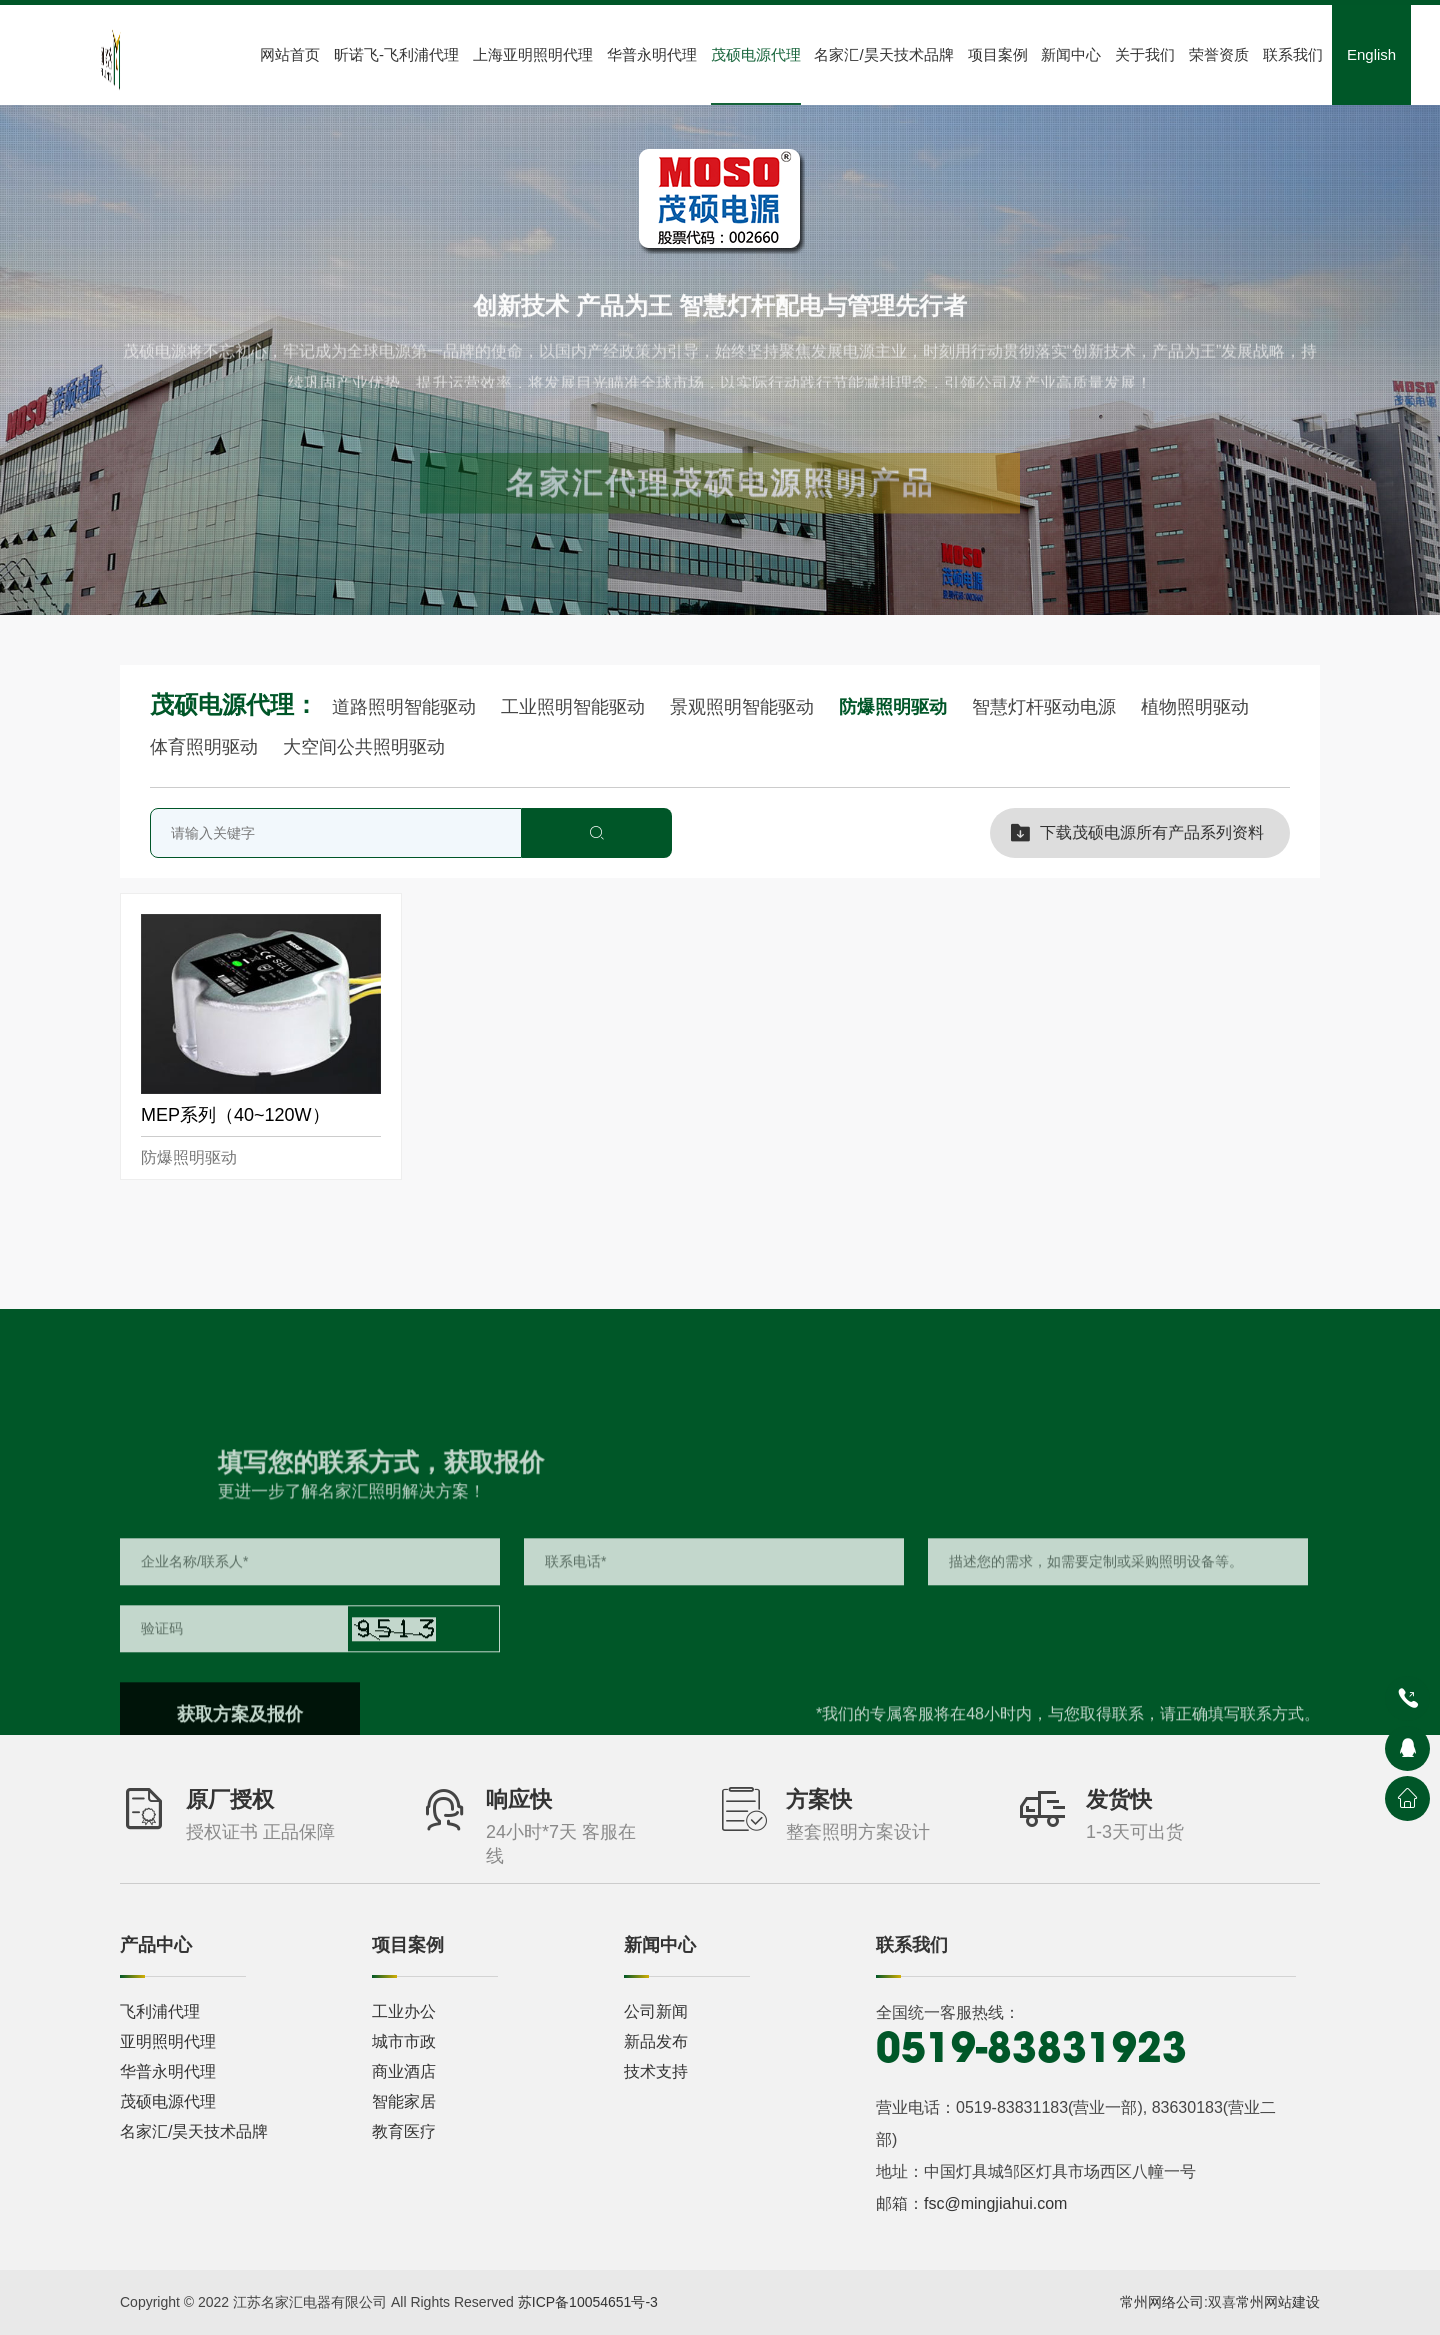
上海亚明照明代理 (533, 54)
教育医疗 (404, 2131)
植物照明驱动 (1195, 707)
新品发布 (656, 2041)
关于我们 (1145, 54)
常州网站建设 (1278, 2302)
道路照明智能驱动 (406, 707)
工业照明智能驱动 (575, 707)
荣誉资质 (1219, 54)
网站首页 (290, 54)
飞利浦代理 (160, 2011)
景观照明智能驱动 (744, 707)
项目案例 (998, 54)
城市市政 (404, 2041)
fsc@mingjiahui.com (995, 2203)
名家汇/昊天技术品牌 (883, 54)
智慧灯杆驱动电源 (1046, 707)
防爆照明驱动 (895, 707)
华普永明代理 (652, 54)
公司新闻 (656, 2011)
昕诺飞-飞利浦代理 (396, 54)
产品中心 (156, 1945)
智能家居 (404, 2101)
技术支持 (656, 2071)
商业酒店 (404, 2071)
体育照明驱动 (206, 747)
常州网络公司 (1162, 2302)
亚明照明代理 (168, 2041)
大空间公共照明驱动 (364, 747)
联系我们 (1293, 54)
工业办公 (404, 2011)
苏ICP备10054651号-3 (588, 2302)
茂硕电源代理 (756, 54)
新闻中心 (1071, 54)
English (1371, 54)
